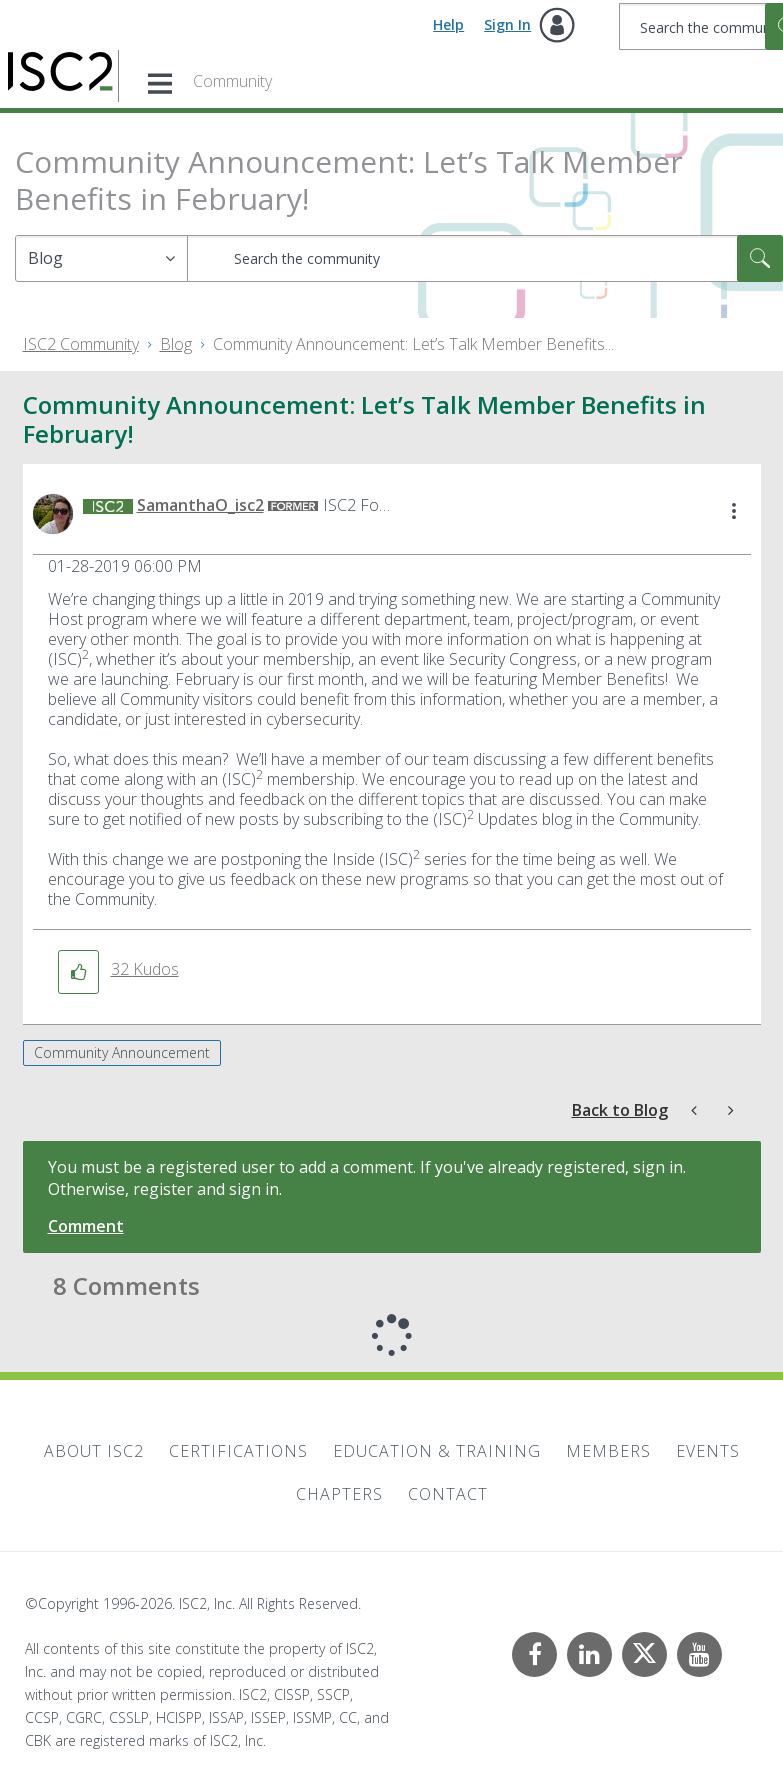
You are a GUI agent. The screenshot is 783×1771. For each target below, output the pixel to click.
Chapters (339, 1494)
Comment (86, 1226)
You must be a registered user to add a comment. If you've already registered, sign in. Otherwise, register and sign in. (367, 1178)
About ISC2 (94, 1451)
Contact (448, 1494)
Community (232, 81)
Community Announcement (122, 1052)
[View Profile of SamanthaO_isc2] (200, 505)
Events (708, 1451)
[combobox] (485, 258)
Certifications (238, 1451)
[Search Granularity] (101, 258)
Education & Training (437, 1451)
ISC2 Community (81, 344)
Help (448, 24)
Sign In (507, 24)
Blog (176, 344)
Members (608, 1451)
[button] (734, 512)
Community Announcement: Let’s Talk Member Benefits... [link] (413, 344)
